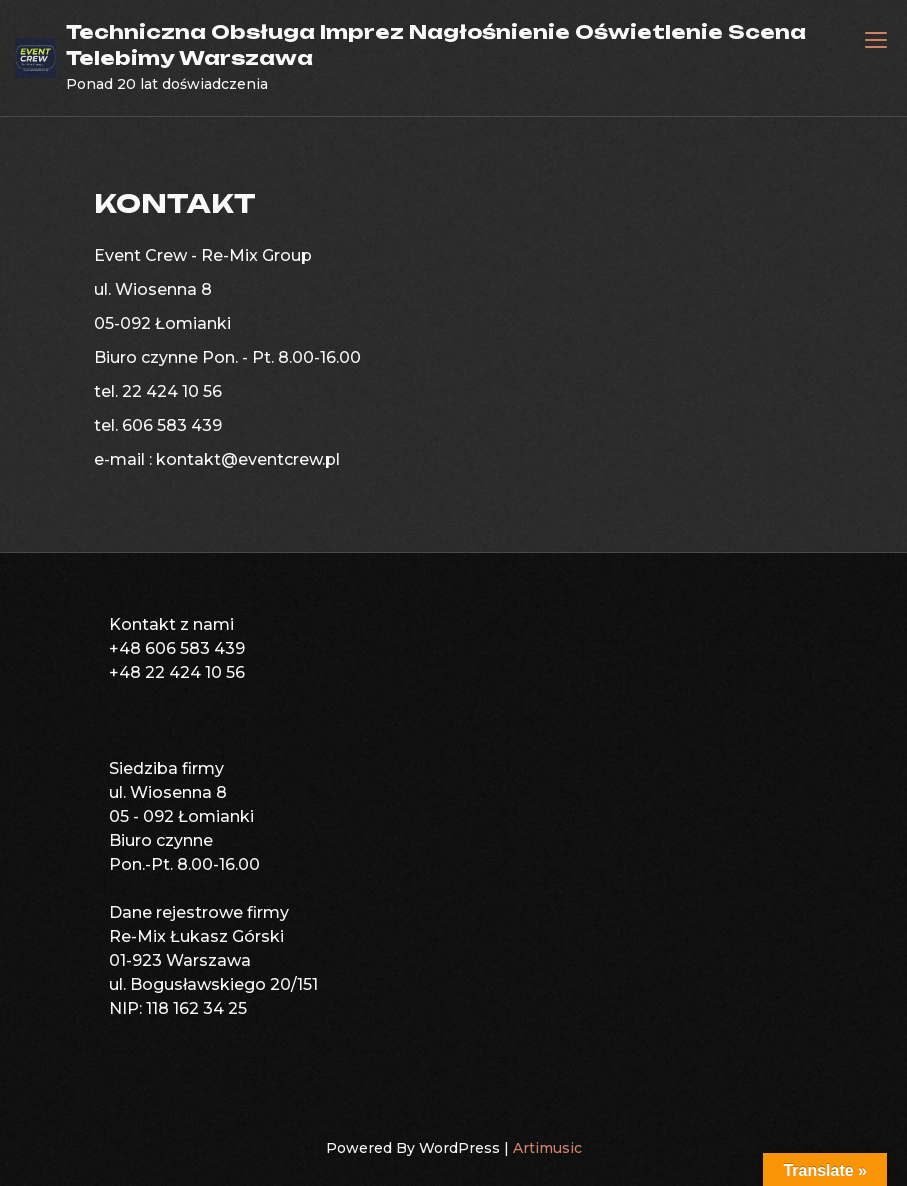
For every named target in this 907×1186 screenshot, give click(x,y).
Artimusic (547, 1148)
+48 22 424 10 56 (177, 672)
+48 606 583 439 (177, 648)
